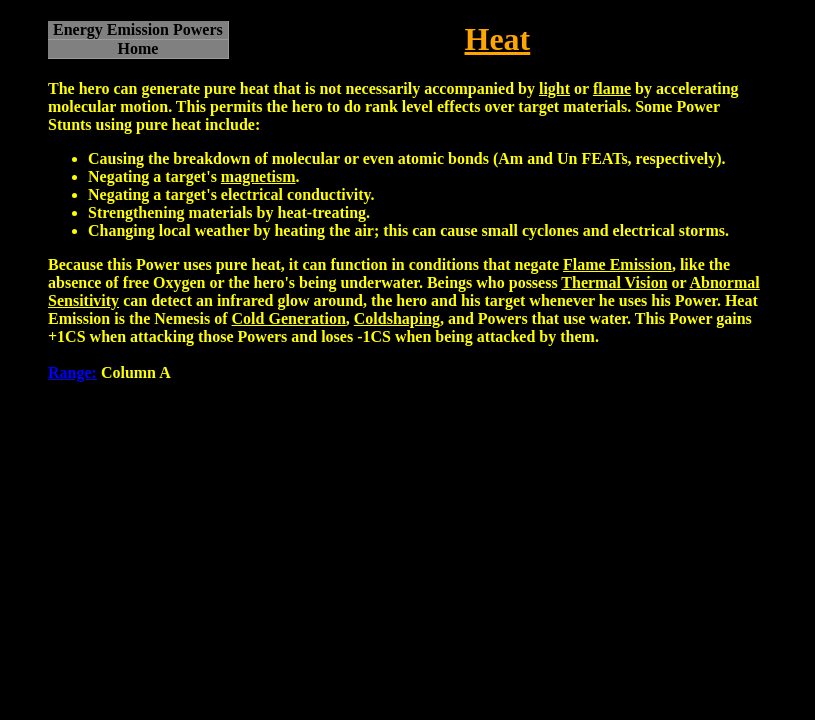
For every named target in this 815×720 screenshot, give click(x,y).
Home (137, 48)
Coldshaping (397, 318)
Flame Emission (617, 264)
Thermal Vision (614, 282)
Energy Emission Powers (138, 29)
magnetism (258, 176)
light (554, 88)
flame (612, 88)
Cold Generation (289, 318)
